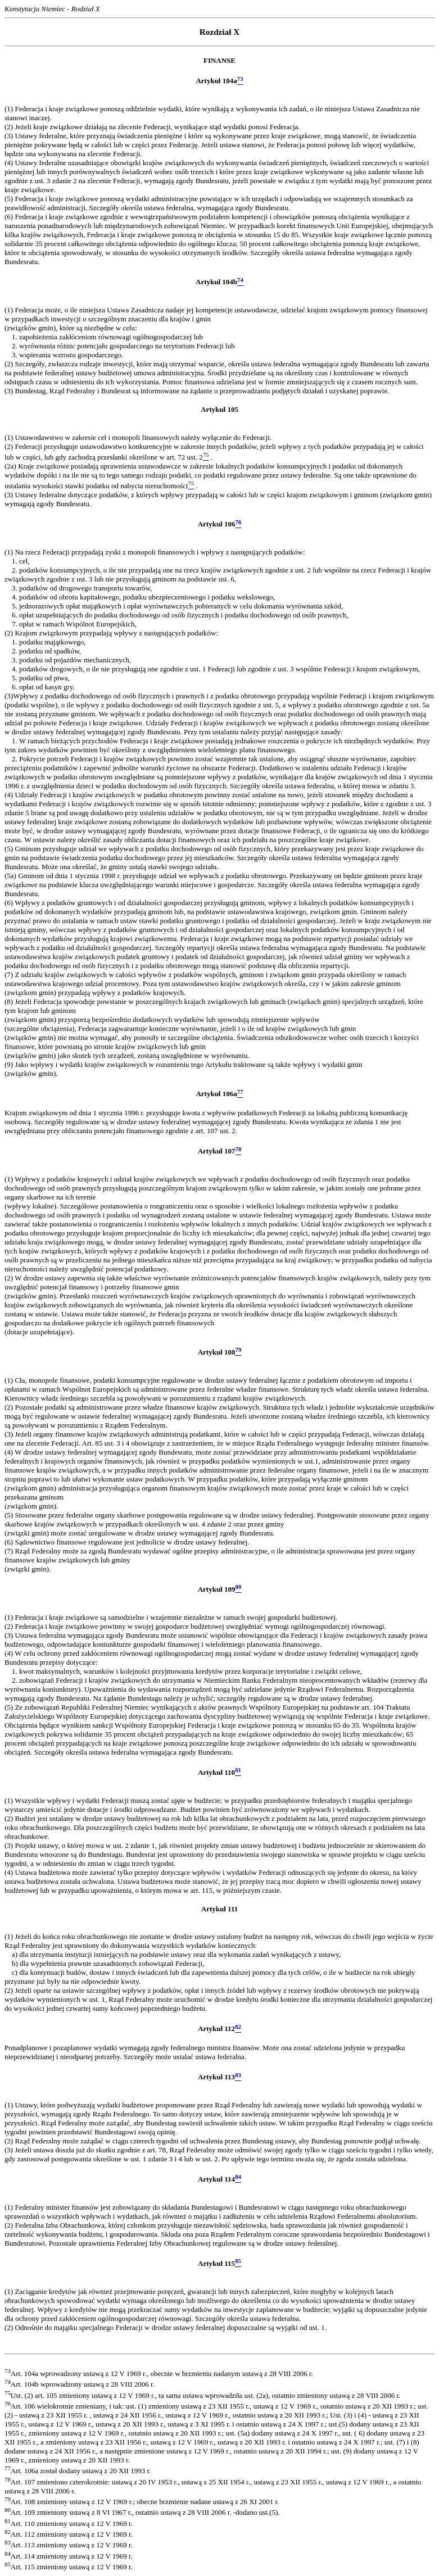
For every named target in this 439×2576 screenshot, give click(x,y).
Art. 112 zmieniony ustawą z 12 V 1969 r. (68, 2534)
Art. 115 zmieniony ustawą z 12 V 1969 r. (68, 2567)
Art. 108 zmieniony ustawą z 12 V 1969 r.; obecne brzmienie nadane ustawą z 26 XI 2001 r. (141, 2501)
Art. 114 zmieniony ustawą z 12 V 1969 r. (68, 2556)
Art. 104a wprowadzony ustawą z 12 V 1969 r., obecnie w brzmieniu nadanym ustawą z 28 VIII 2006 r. (158, 2373)
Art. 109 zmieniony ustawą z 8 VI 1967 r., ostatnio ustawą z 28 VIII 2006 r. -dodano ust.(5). (141, 2512)
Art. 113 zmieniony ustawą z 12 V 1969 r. (68, 2545)
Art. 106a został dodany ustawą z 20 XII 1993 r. (77, 2470)
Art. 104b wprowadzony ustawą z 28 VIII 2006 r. (79, 2384)
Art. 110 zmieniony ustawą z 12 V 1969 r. (68, 2523)
